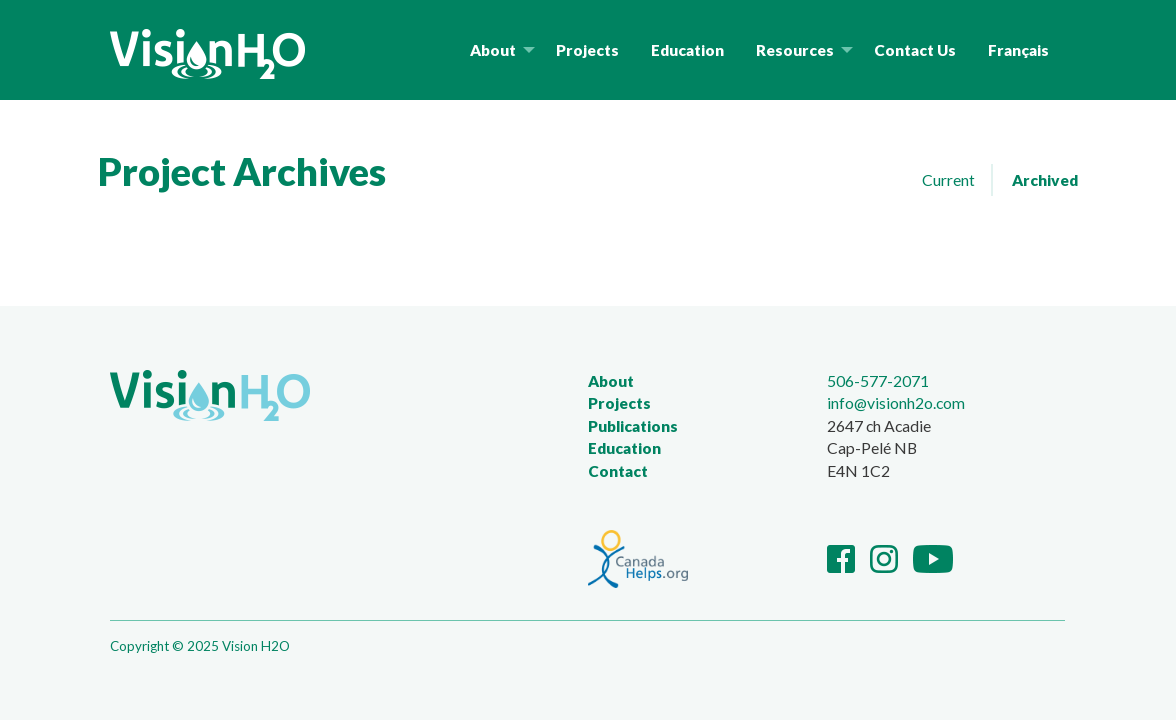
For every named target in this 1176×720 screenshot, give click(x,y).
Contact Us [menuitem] (915, 50)
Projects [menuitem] (587, 50)
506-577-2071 (878, 380)
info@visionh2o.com (896, 402)
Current (948, 179)
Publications (633, 426)
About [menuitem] (493, 50)
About (611, 381)
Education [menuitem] (687, 50)
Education (624, 448)
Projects (619, 403)
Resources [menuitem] (795, 50)
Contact (618, 471)
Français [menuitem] (1018, 50)
